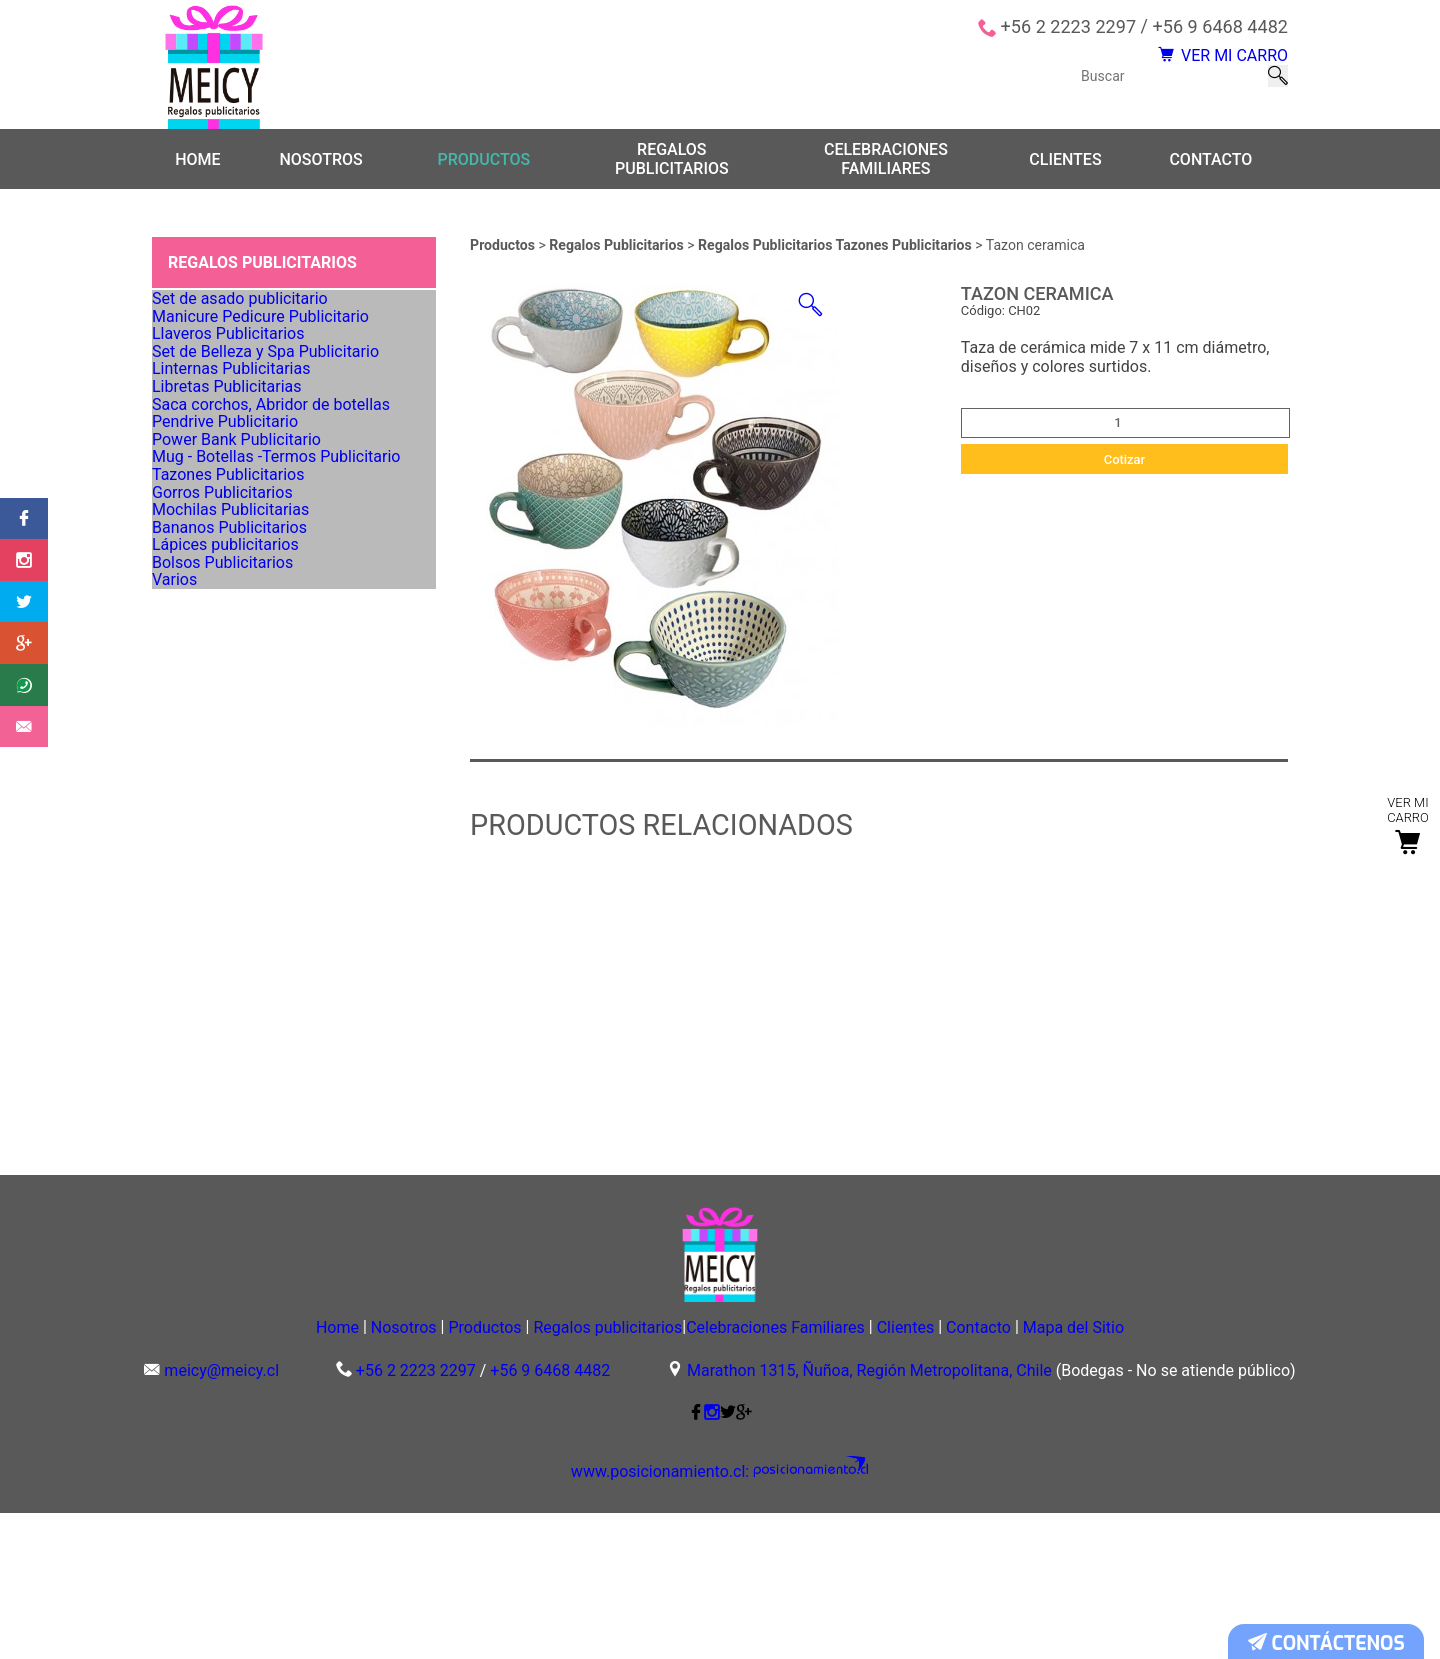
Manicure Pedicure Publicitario (261, 367)
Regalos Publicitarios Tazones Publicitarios (836, 261)
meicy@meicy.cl (221, 1517)
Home (197, 174)
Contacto (1210, 174)
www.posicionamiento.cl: (675, 1619)
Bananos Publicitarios (234, 869)
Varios (186, 994)
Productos (483, 174)
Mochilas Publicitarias (235, 827)
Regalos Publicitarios (618, 261)
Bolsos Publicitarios (228, 952)
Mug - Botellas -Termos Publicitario (275, 702)
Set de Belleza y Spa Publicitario (266, 451)
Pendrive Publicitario (230, 618)
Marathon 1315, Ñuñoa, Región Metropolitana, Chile (869, 1517)
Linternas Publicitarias (235, 492)
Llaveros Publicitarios (233, 409)
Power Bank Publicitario (240, 660)
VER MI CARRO (1202, 65)
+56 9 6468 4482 (1220, 27)
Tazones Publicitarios (233, 743)
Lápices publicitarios (230, 911)
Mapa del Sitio (1187, 1472)
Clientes (1065, 174)
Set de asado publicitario (243, 325)
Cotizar (1125, 474)
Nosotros (320, 174)
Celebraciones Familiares (886, 175)
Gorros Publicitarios (228, 785)
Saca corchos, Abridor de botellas (270, 576)
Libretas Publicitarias (232, 534)
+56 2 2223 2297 (1068, 27)
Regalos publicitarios (672, 175)
